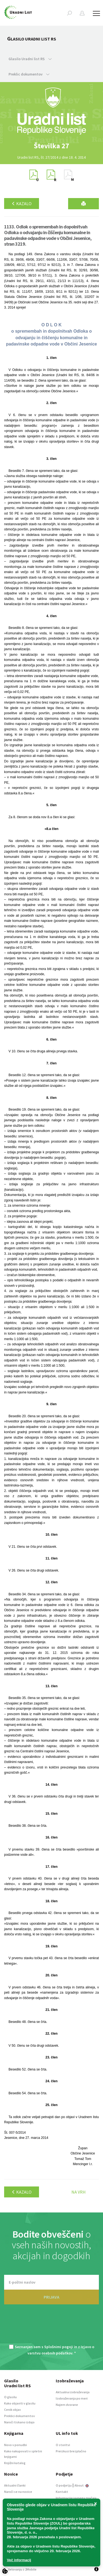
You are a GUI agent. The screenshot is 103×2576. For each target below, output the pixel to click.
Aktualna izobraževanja (73, 2392)
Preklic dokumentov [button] (29, 74)
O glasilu (10, 2397)
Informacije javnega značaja (76, 2498)
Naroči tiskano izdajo (19, 2422)
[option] (52, 146)
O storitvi (63, 2445)
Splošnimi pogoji (58, 2346)
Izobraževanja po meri (72, 2398)
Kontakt (62, 2492)
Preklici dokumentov (19, 2416)
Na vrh (78, 2192)
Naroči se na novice (18, 2492)
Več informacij (19, 2560)
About (81, 2485)
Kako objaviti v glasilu (19, 2403)
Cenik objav (12, 2409)
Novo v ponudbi (15, 2445)
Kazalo (22, 203)
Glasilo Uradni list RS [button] (30, 58)
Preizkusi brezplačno (71, 2451)
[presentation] (51, 2327)
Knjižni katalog (15, 2463)
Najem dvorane (67, 2405)
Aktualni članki (15, 2485)
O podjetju (64, 2485)
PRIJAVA (51, 2297)
